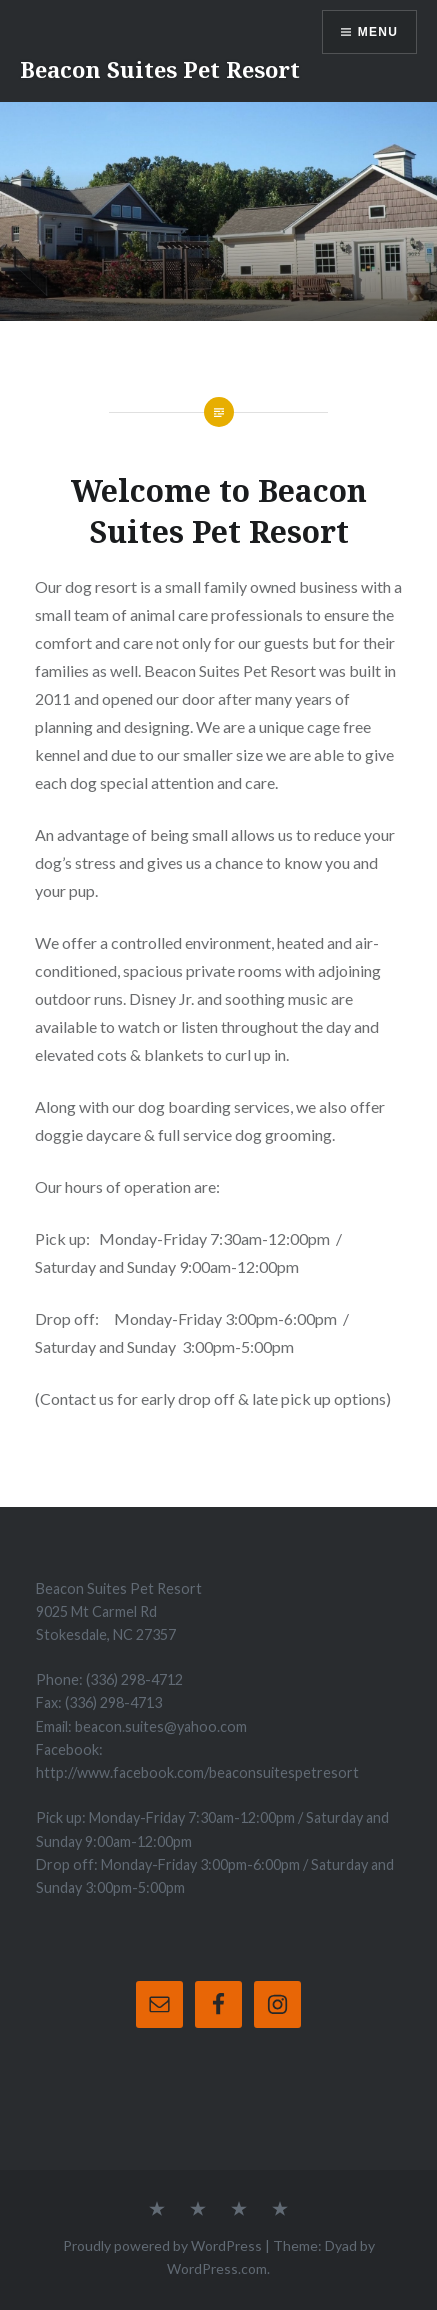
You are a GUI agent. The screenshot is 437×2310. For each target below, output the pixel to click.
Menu (378, 32)
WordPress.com (217, 2268)
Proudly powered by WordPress (162, 2245)
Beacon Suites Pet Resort (160, 69)
